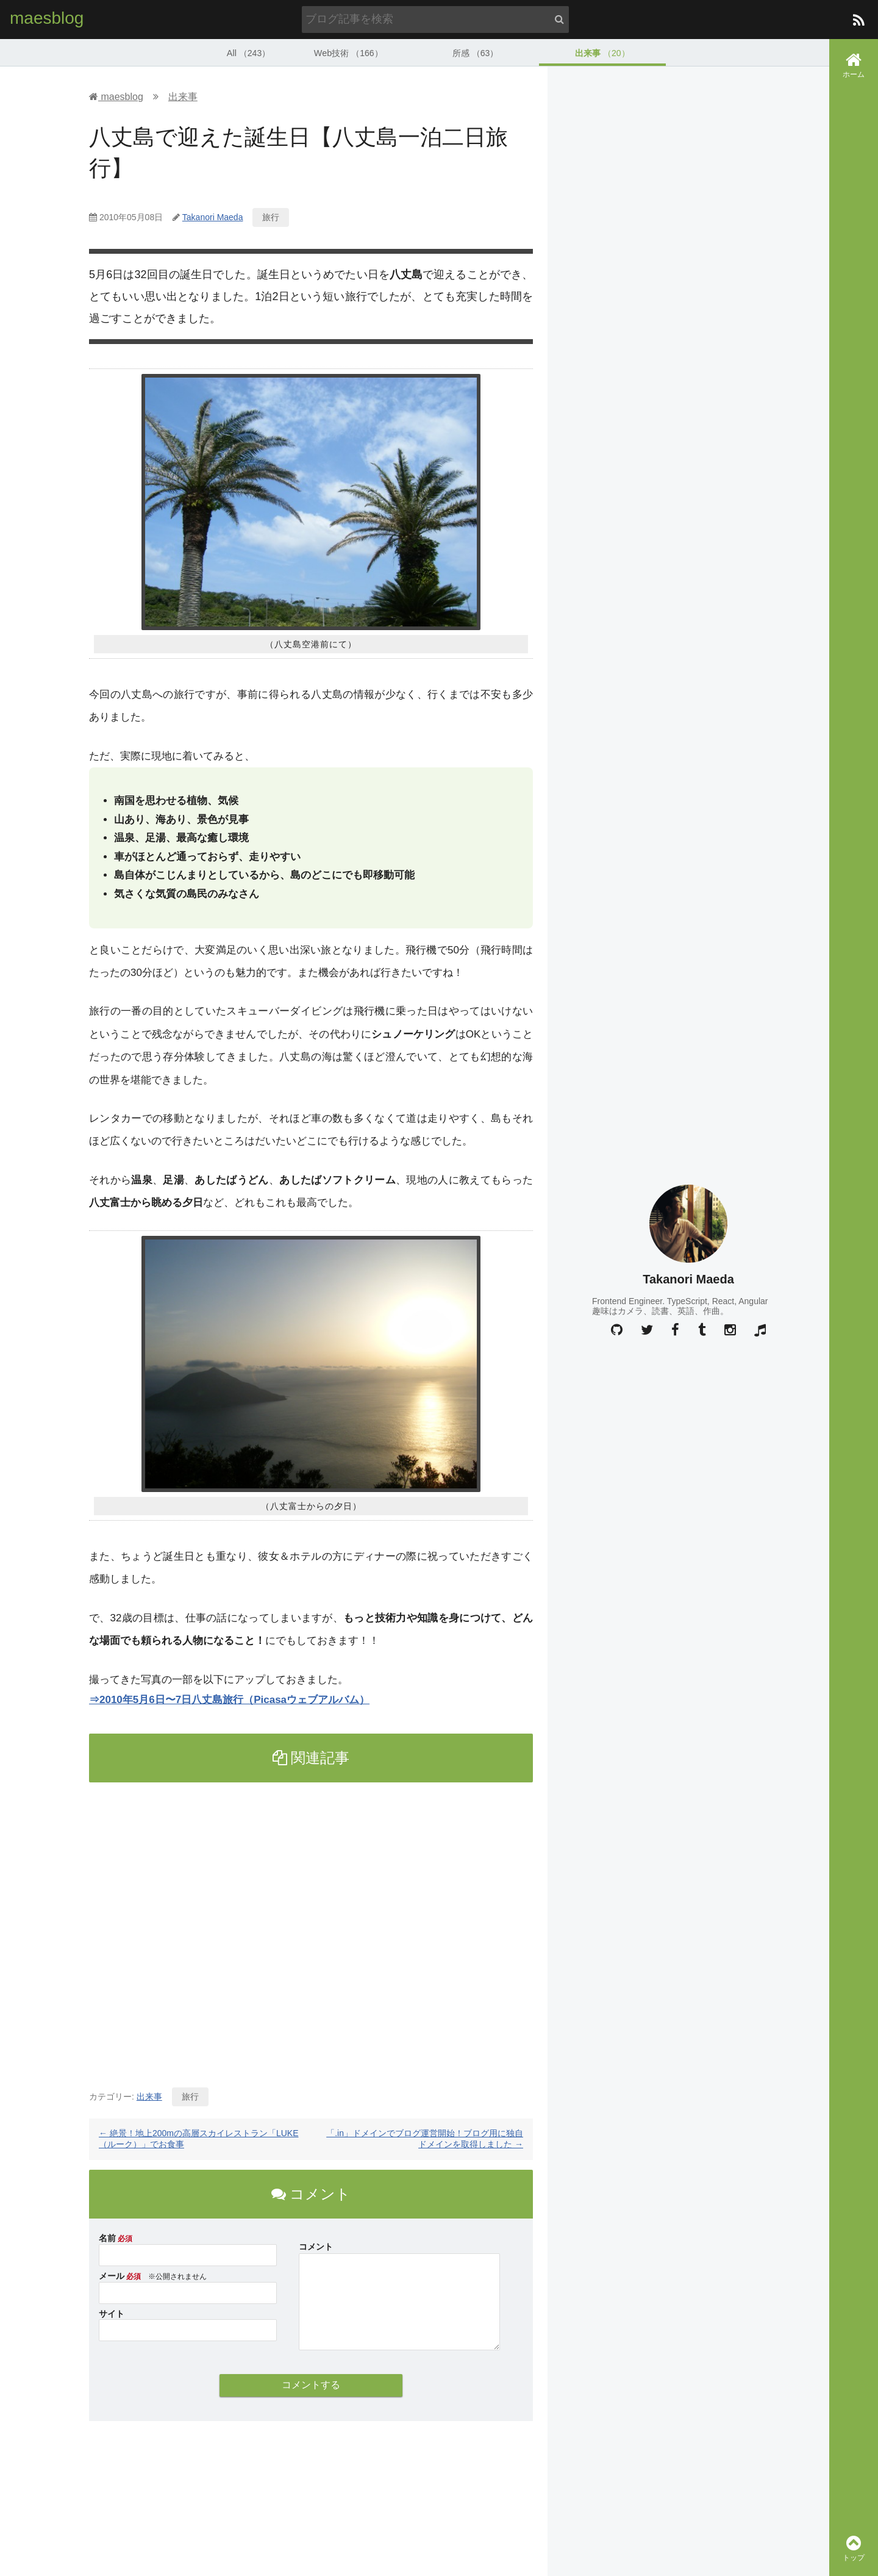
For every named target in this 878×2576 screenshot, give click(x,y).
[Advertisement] (311, 1929)
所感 (475, 52)
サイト (111, 2313)
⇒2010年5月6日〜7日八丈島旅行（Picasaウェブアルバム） (229, 1699)
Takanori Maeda (212, 216)
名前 (107, 2237)
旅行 (270, 216)
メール (111, 2275)
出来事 (602, 52)
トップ (853, 2548)
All (248, 52)
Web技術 (348, 52)
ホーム (853, 64)
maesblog (47, 18)
